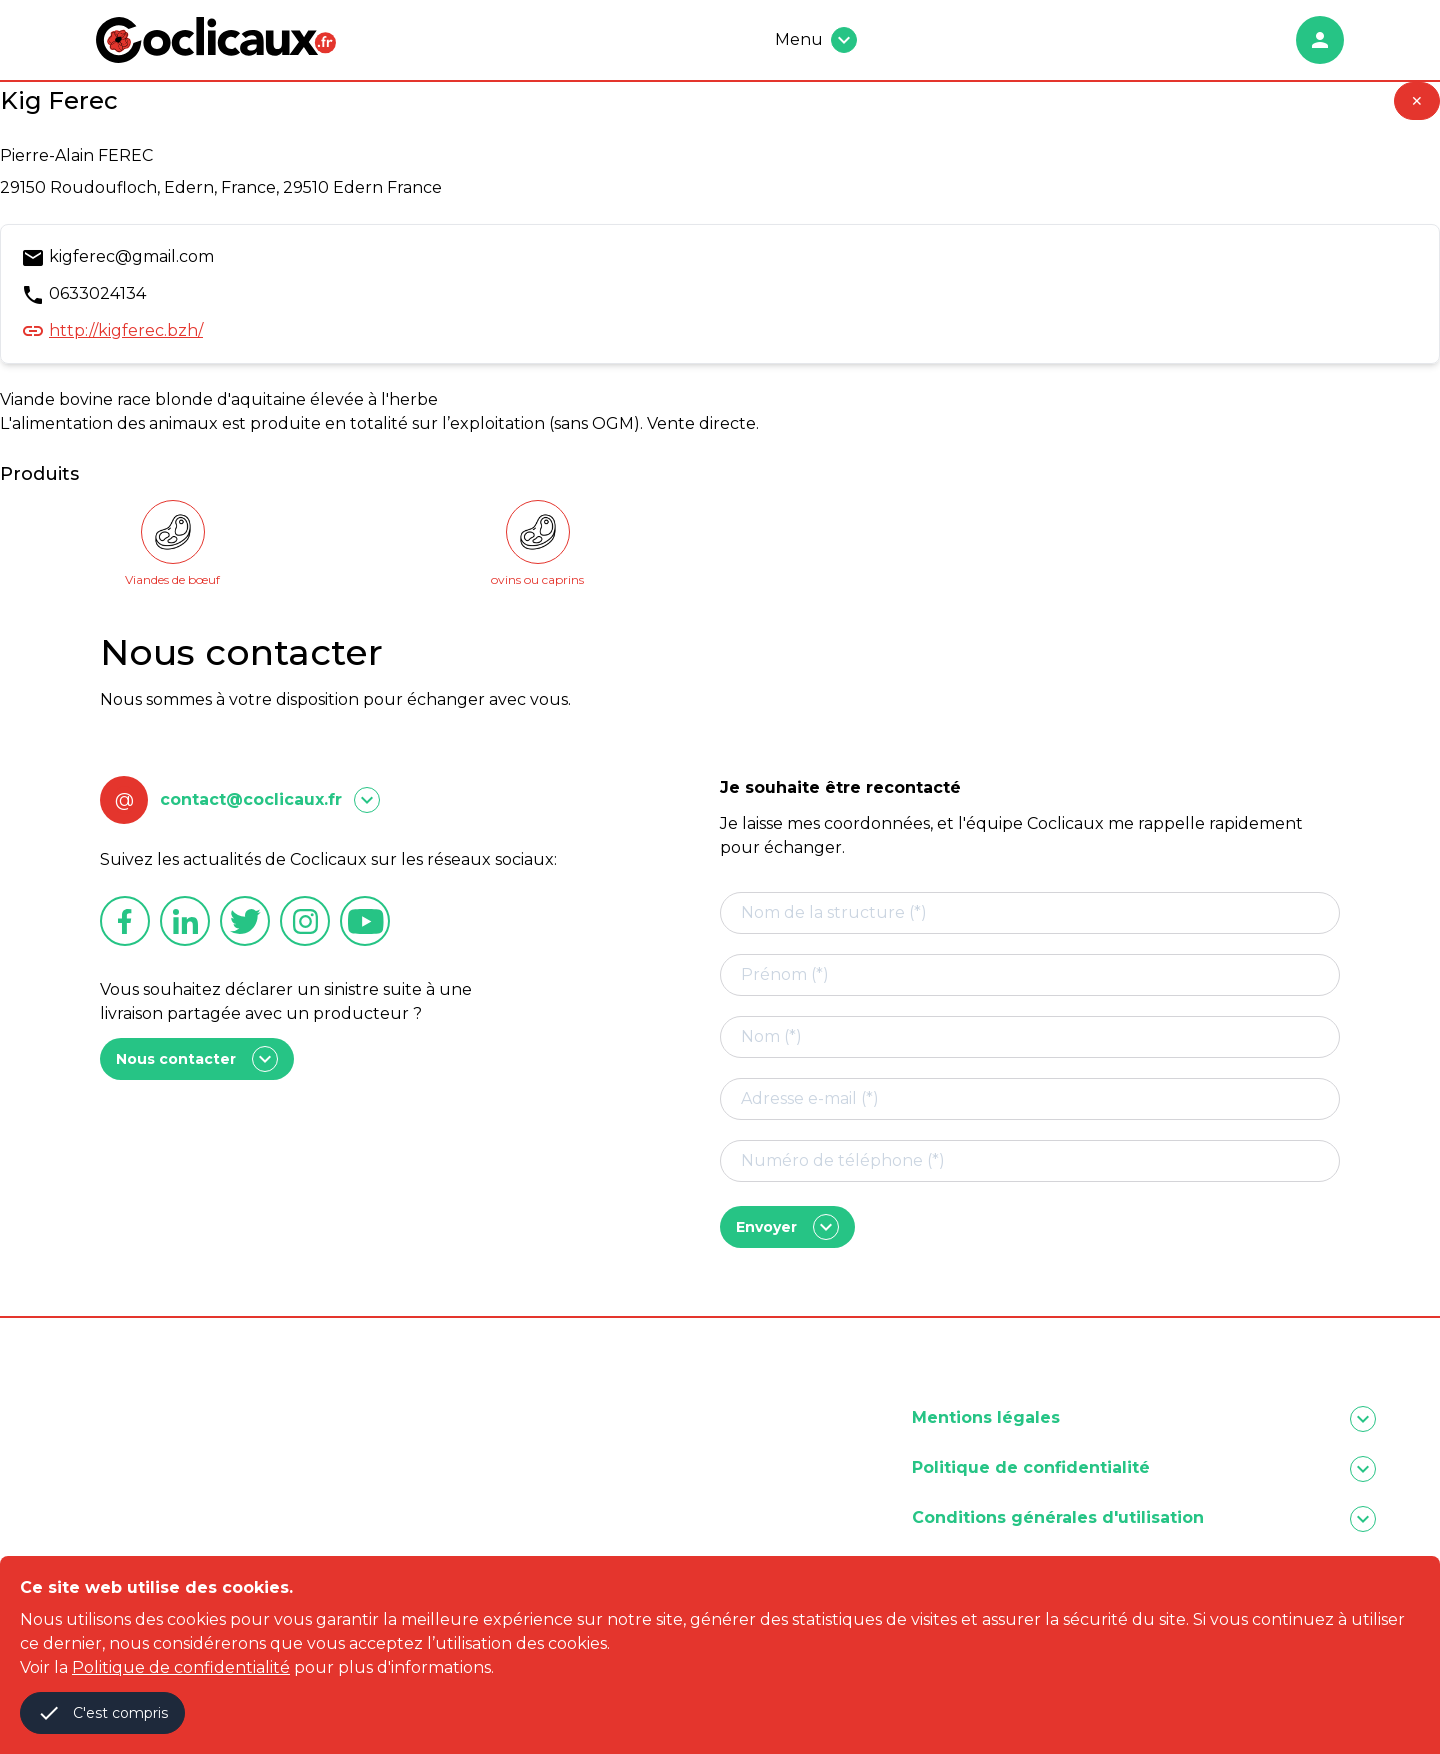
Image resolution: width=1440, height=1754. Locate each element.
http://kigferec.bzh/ (126, 330)
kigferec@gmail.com (131, 256)
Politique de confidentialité (181, 1667)
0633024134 (97, 293)
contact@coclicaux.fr (251, 799)
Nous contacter (197, 1059)
